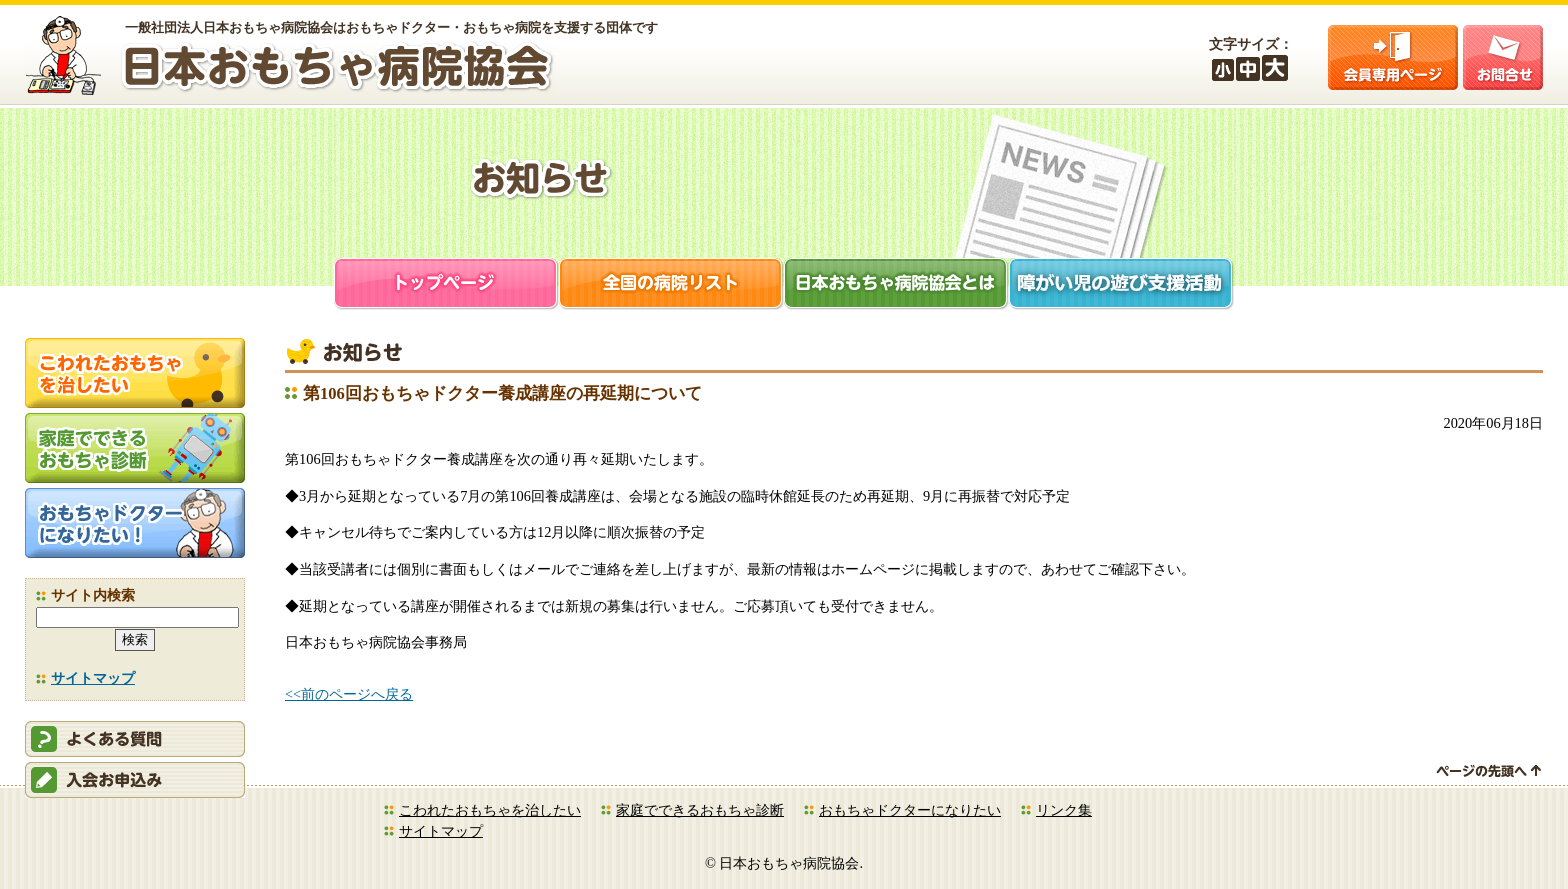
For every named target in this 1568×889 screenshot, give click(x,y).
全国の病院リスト (671, 285)
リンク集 (1064, 810)
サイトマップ (93, 678)
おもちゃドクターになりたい (910, 810)
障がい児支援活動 (1121, 285)
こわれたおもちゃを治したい (490, 810)
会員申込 (135, 780)
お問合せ (1503, 57)
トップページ (446, 285)
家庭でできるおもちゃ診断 (700, 810)
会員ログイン (1393, 57)
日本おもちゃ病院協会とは (896, 285)
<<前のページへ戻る (349, 694)
